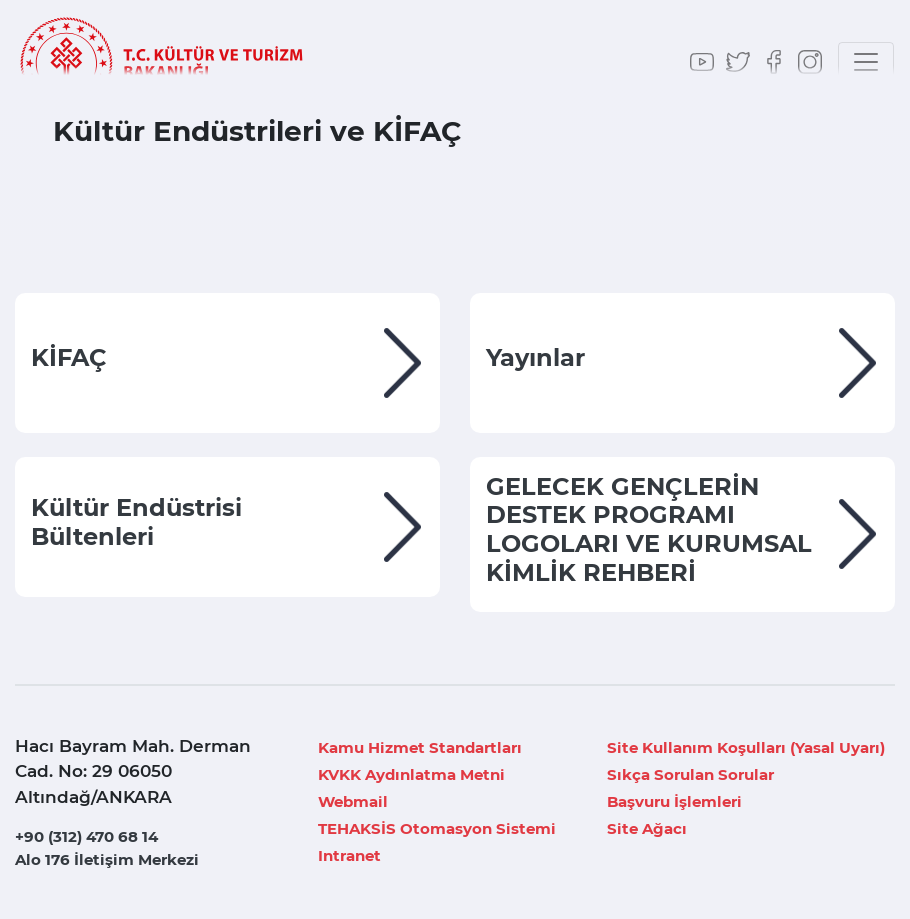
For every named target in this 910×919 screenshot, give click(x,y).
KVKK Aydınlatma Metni (411, 774)
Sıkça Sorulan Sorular (690, 774)
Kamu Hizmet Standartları (420, 747)
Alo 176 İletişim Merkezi (107, 859)
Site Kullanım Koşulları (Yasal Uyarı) (746, 747)
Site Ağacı (647, 828)
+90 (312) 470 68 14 (86, 836)
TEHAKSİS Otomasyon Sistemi (437, 828)
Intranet (349, 855)
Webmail (353, 801)
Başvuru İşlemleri (674, 801)
